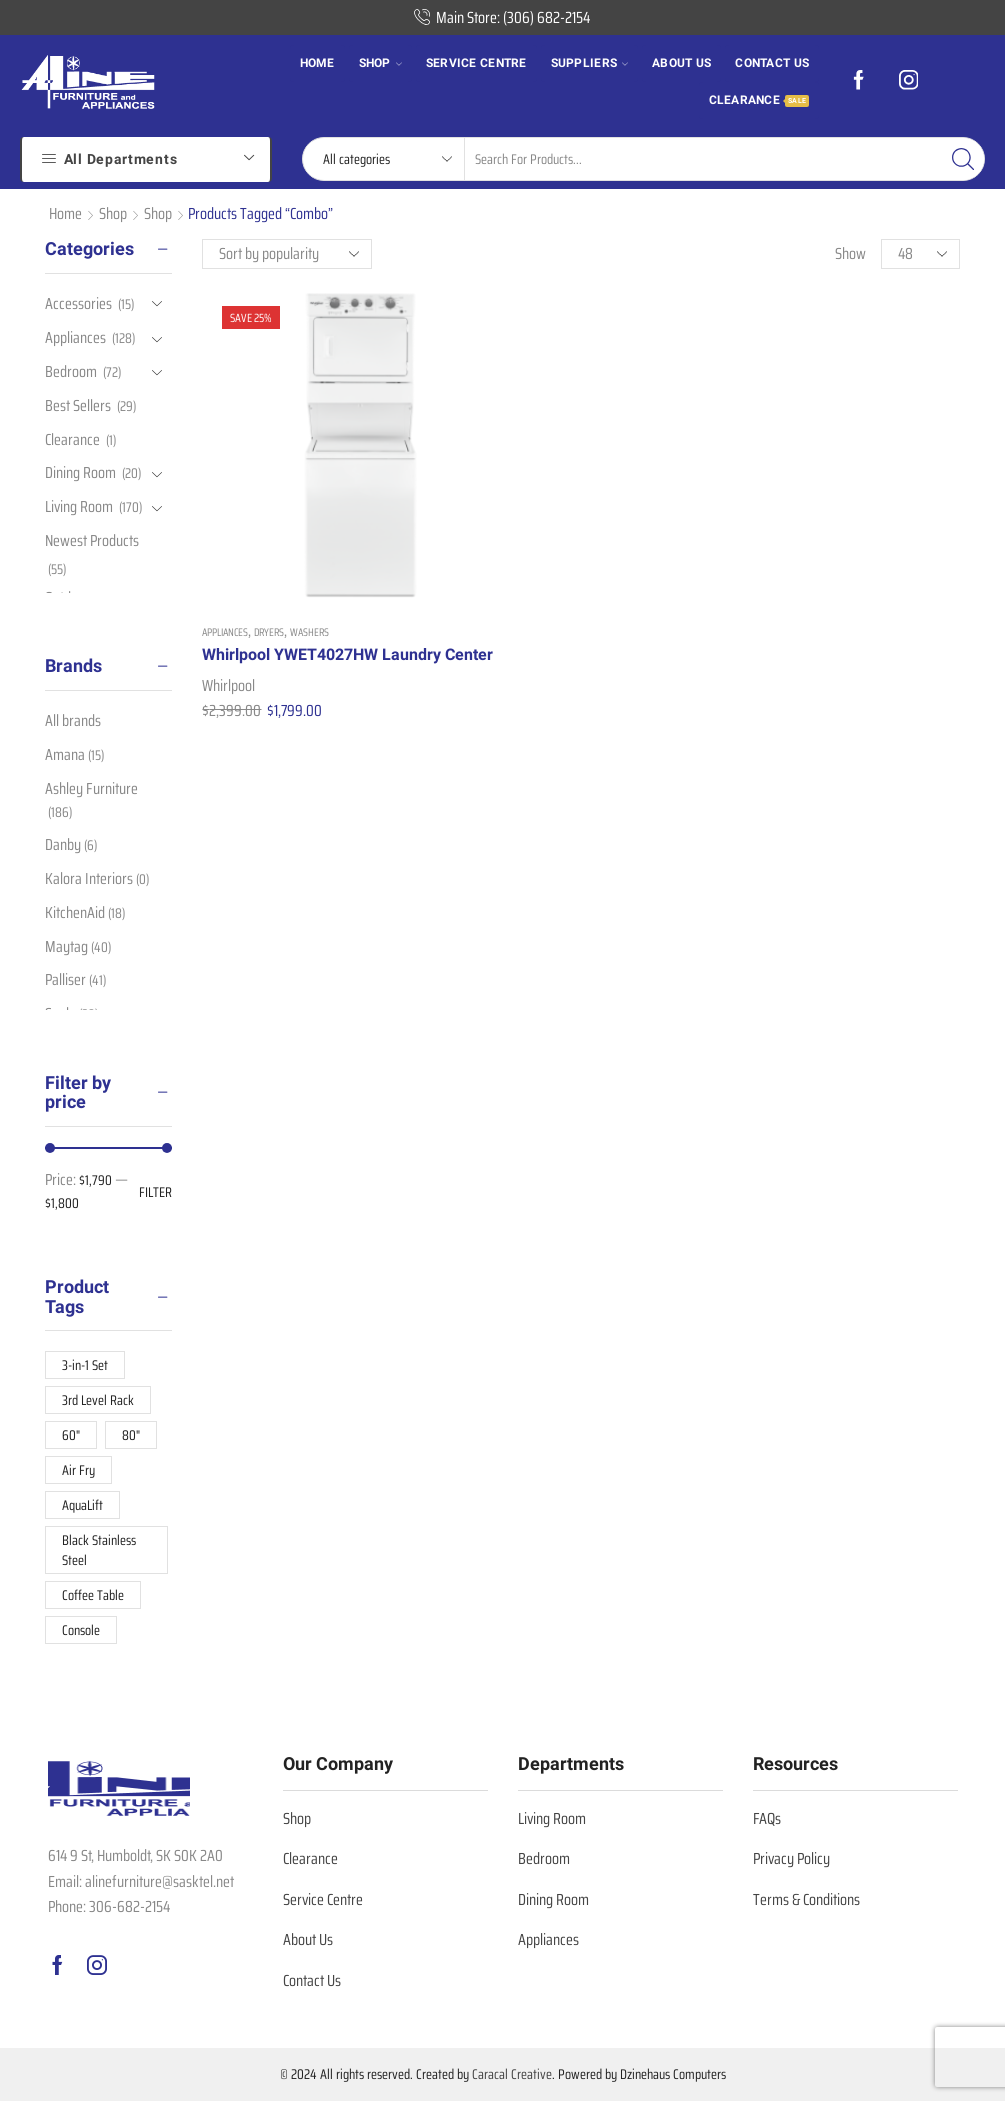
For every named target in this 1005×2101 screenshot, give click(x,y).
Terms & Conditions (806, 1899)
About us (681, 63)
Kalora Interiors (97, 878)
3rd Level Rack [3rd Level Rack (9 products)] (98, 1400)
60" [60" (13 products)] (71, 1435)
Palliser (75, 979)
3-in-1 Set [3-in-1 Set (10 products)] (85, 1365)
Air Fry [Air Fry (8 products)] (78, 1470)
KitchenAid (85, 912)
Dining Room (80, 472)
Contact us (772, 63)
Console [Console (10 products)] (81, 1630)
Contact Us (312, 1980)
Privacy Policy (791, 1858)
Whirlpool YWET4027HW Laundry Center (290, 592)
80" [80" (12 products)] (131, 1435)
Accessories (78, 304)
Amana (74, 754)
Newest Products (92, 540)
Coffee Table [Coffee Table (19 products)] (93, 1595)
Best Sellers (78, 405)
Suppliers (589, 63)
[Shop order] (287, 254)
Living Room (79, 506)
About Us (308, 1939)
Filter (155, 1192)
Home (317, 63)
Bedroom (71, 371)
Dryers (269, 558)
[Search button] (963, 159)
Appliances (225, 558)
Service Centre (476, 63)
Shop (380, 63)
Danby (71, 844)
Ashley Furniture (91, 799)
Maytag (78, 946)
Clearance (759, 100)
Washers (309, 558)
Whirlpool (228, 634)
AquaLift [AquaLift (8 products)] (82, 1505)
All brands (73, 721)
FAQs (767, 1818)
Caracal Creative (512, 2074)
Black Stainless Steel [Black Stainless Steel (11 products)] (99, 1550)
